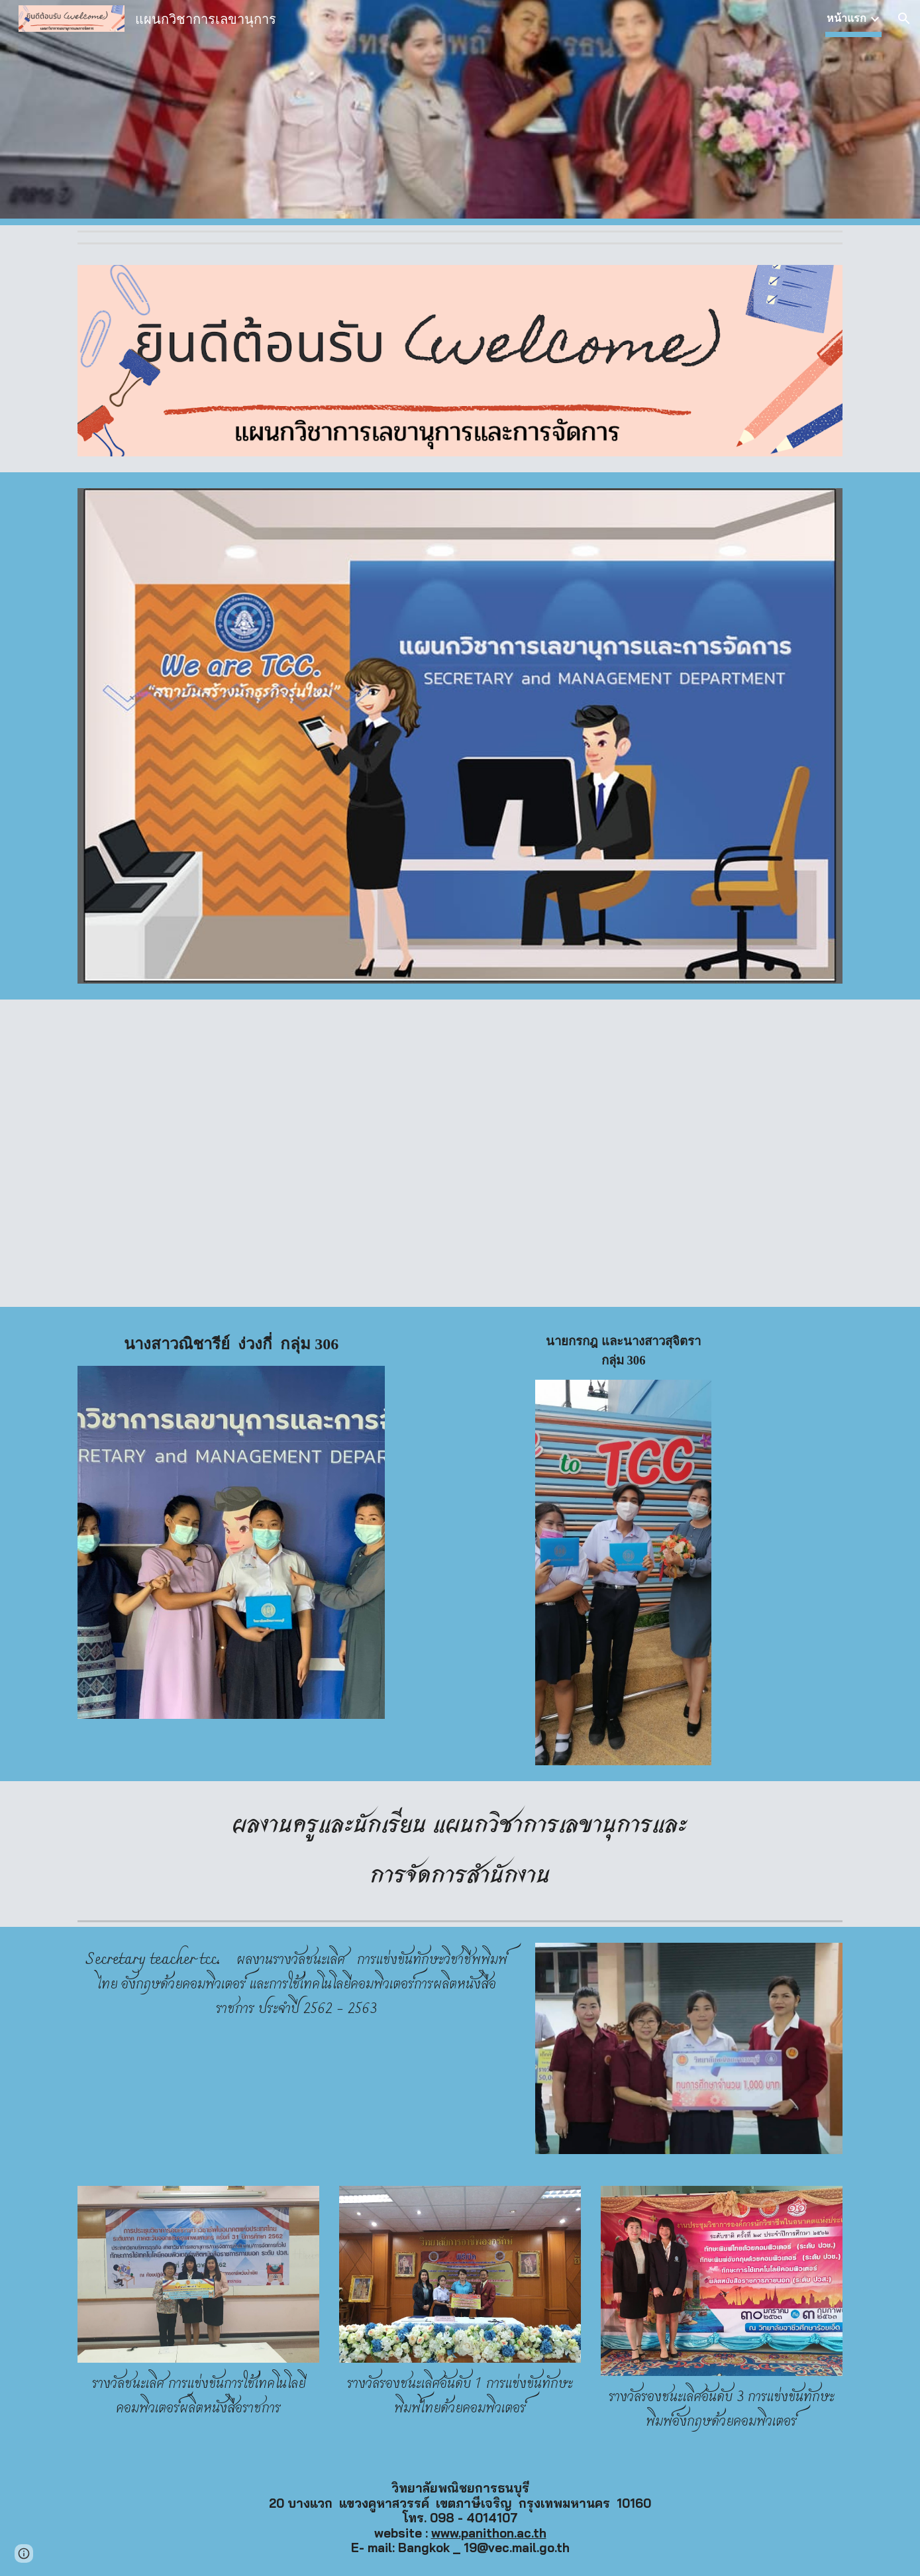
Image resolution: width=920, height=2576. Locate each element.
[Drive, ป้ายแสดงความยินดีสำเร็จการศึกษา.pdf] (263, 1153)
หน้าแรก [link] (846, 18)
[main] (231, 1344)
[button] (904, 18)
